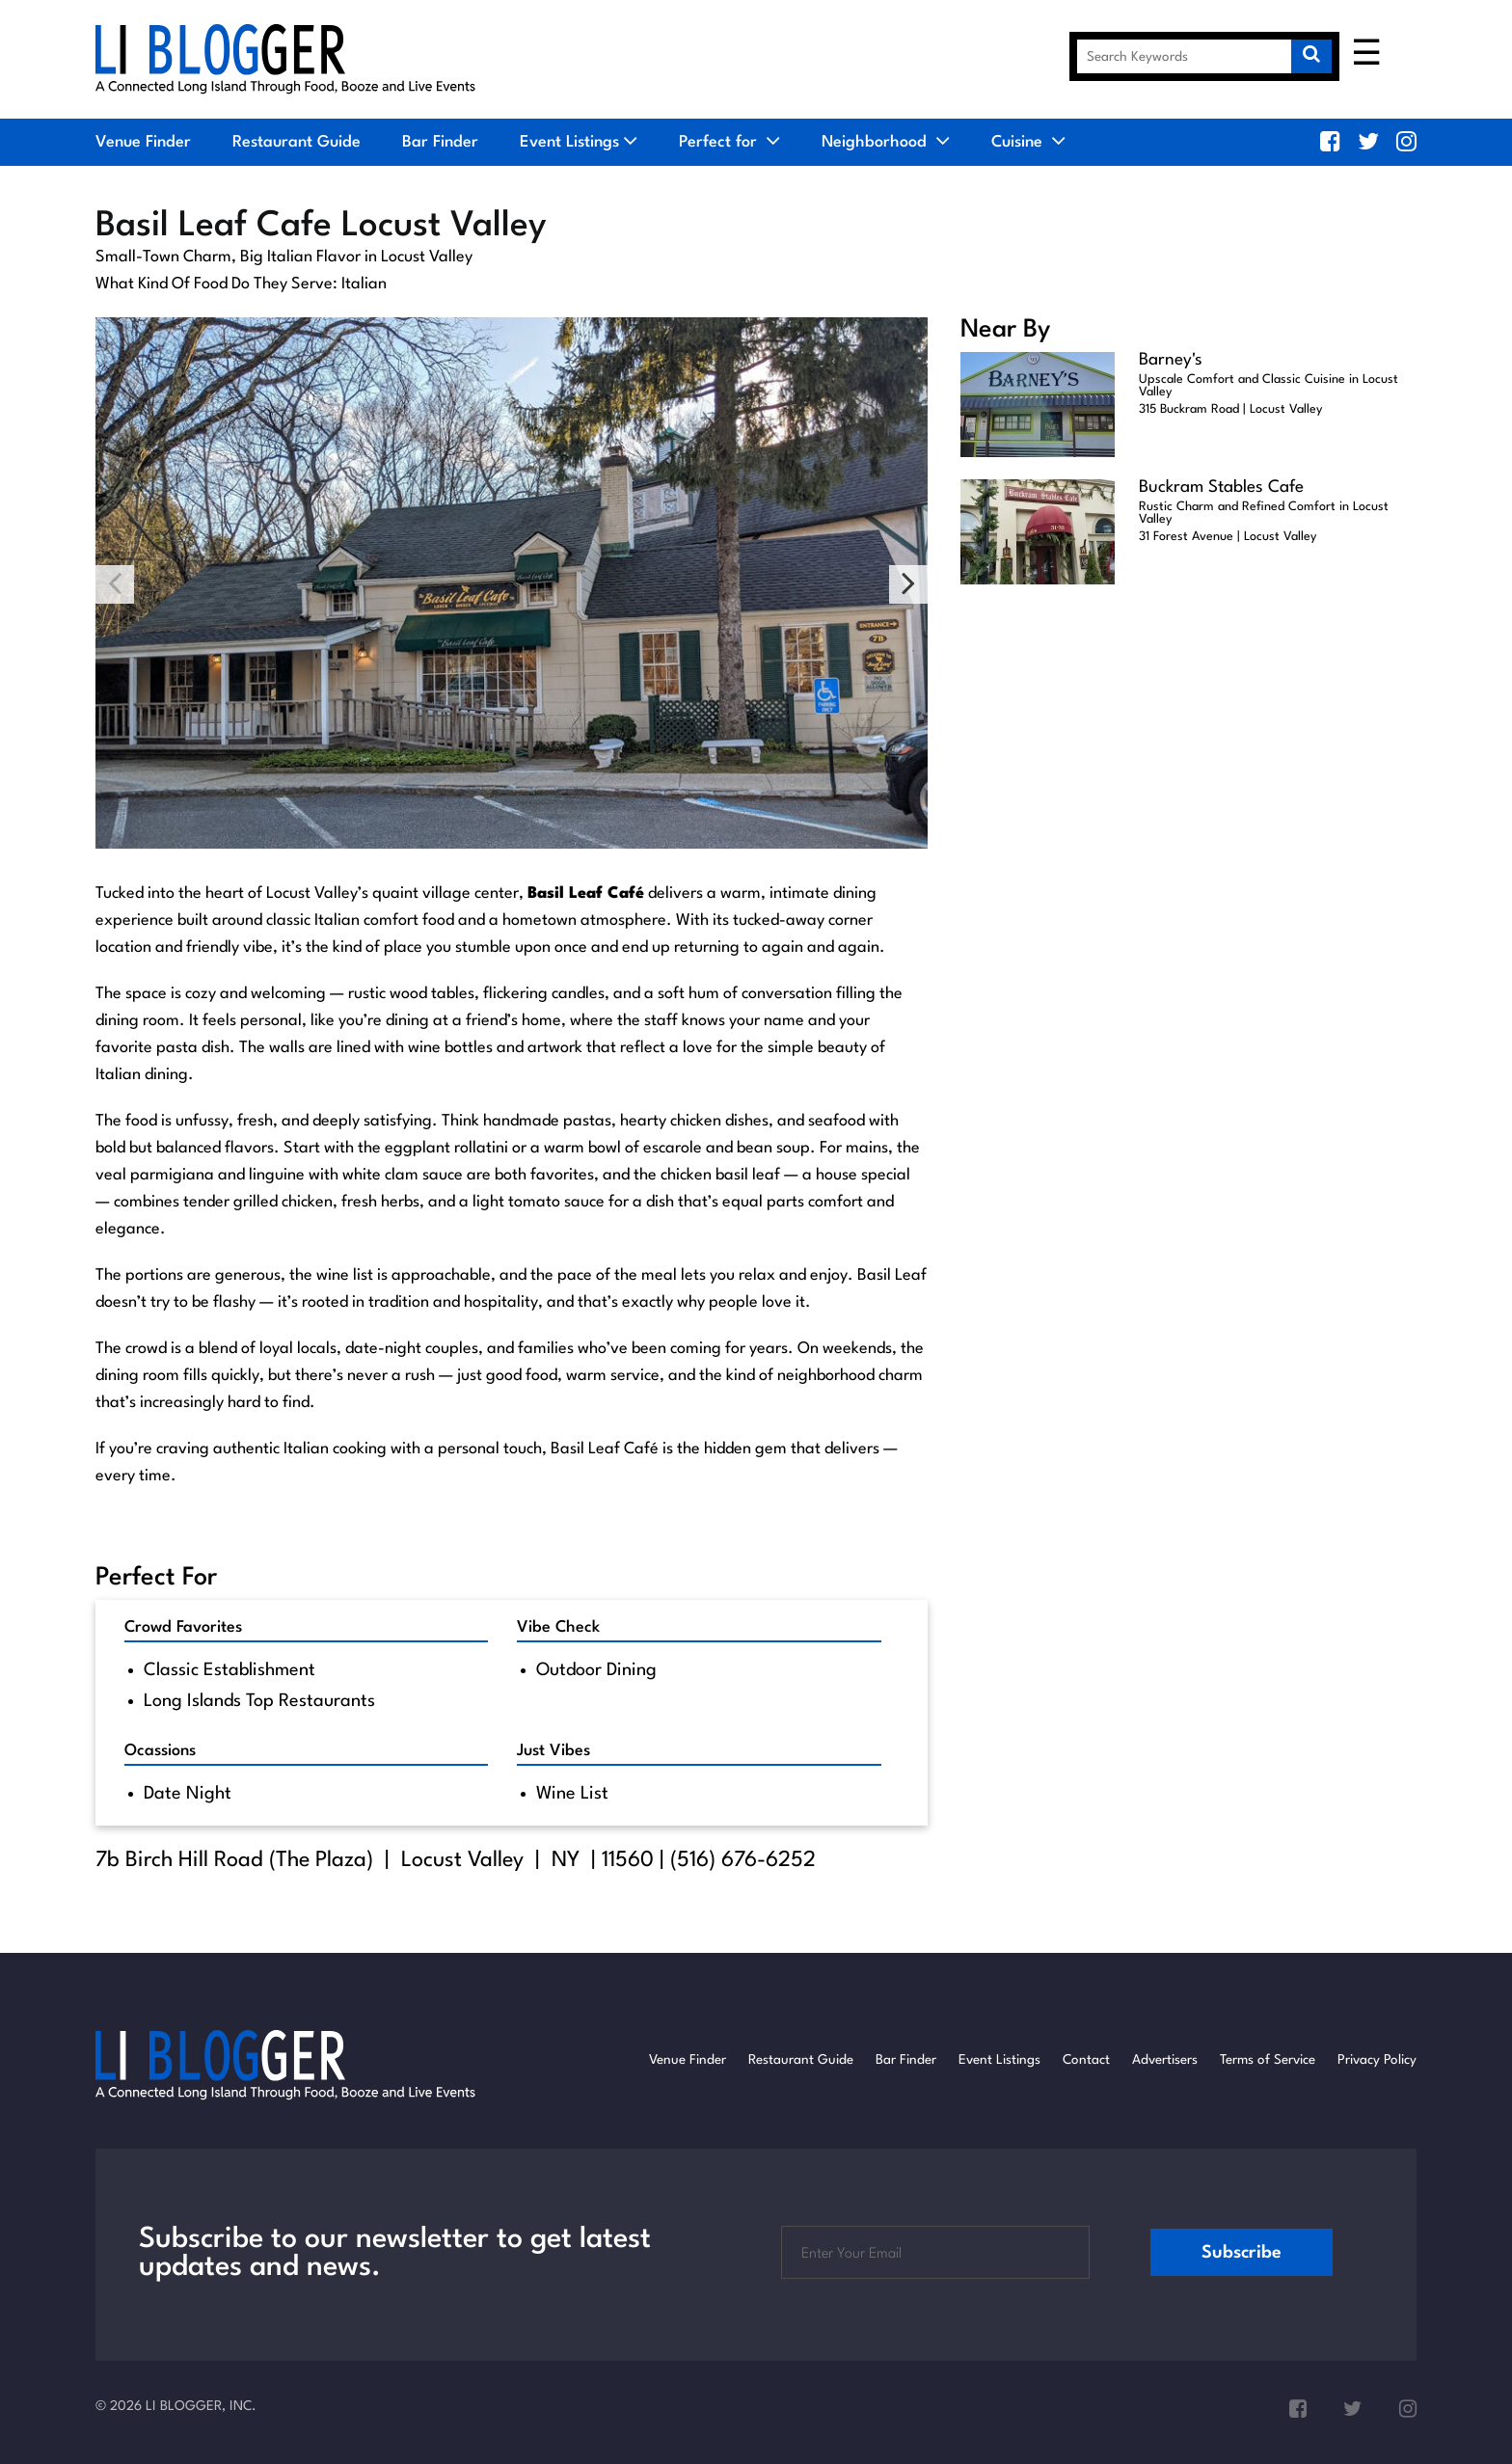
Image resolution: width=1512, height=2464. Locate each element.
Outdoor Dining (596, 1670)
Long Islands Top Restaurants (259, 1701)
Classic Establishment (229, 1670)
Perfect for (729, 142)
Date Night (187, 1793)
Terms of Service (1267, 2060)
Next (908, 584)
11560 (628, 1860)
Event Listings (569, 142)
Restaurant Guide (296, 142)
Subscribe (1242, 2252)
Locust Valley (462, 1860)
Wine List (572, 1793)
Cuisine (1028, 142)
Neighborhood (886, 142)
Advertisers (1165, 2060)
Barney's (1170, 360)
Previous (114, 584)
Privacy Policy (1377, 2060)
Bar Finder (440, 142)
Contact (1086, 2060)
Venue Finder (143, 142)
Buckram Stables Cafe (1221, 487)
